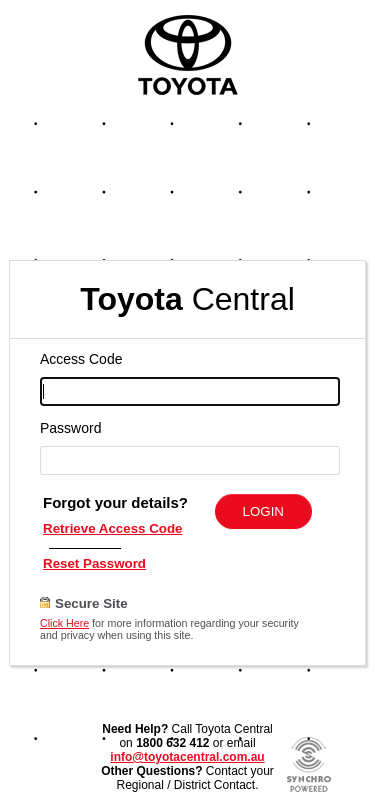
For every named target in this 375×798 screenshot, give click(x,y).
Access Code (81, 359)
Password (70, 428)
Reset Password (94, 563)
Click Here (64, 623)
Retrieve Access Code (113, 528)
